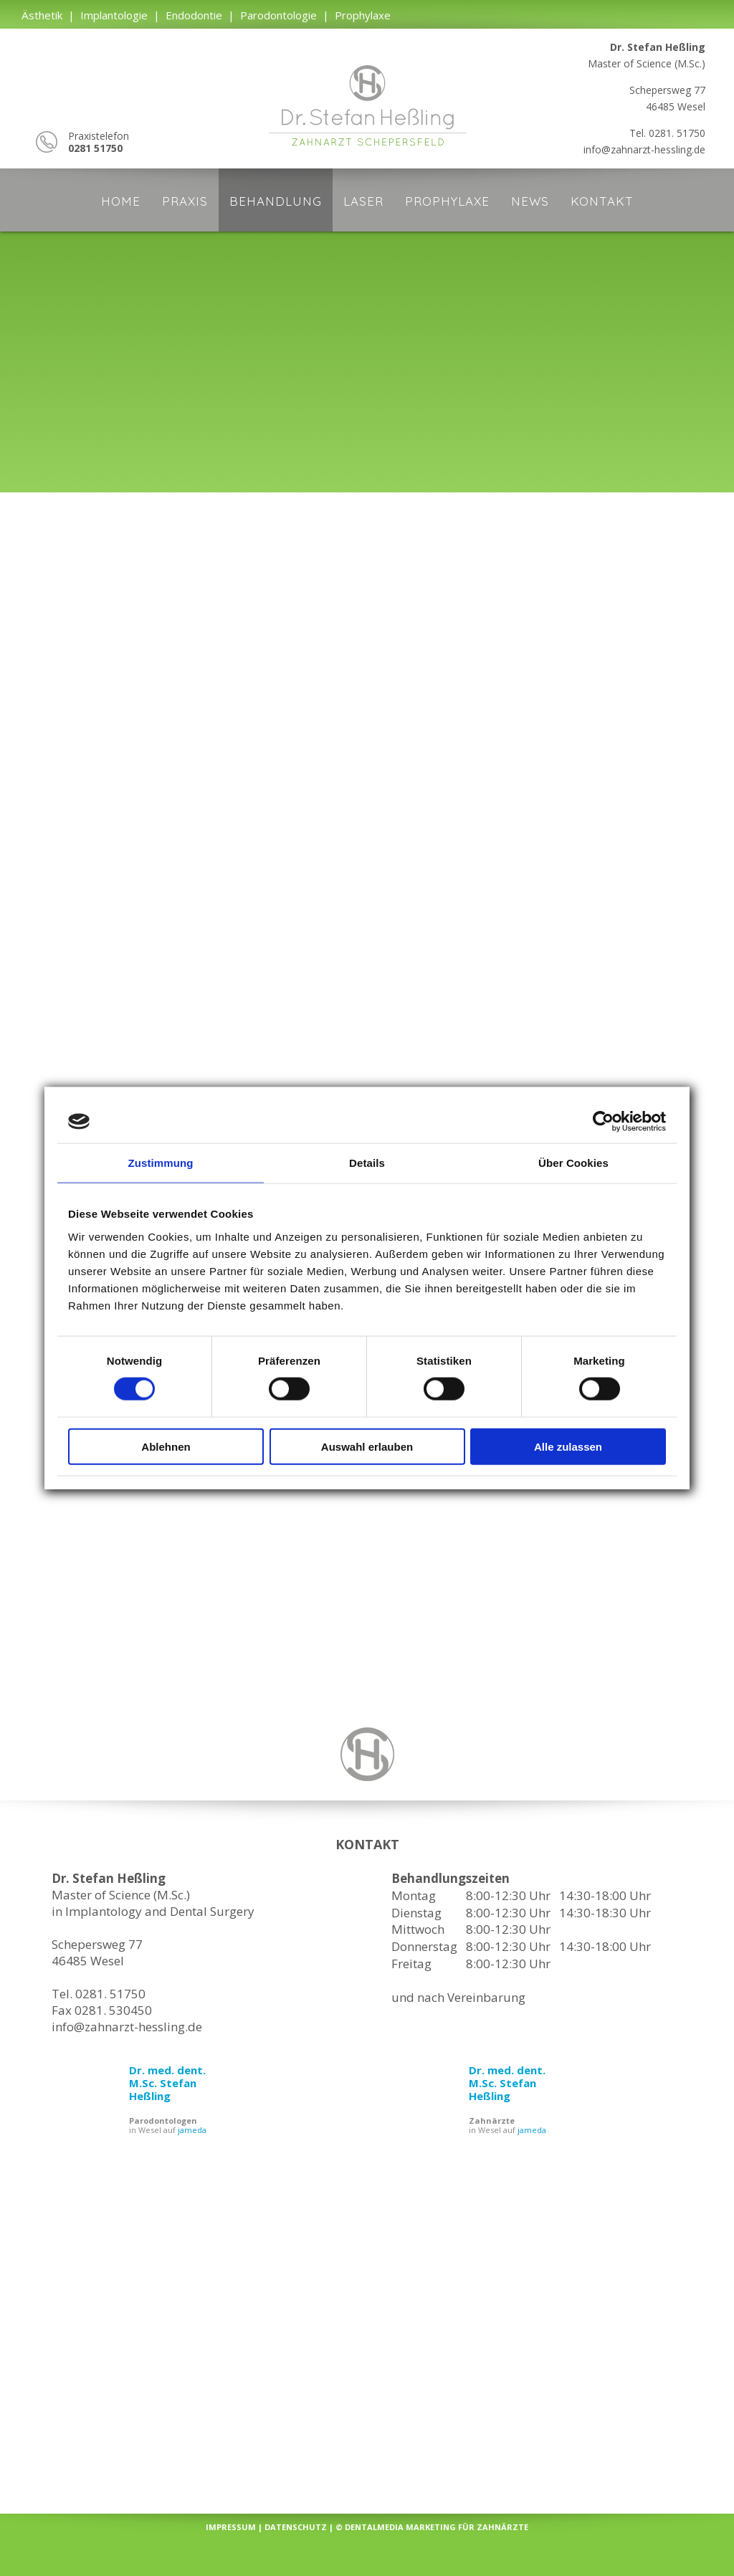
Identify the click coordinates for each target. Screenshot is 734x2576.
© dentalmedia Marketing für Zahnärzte (431, 2527)
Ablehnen (165, 1446)
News (530, 201)
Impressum (231, 2527)
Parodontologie (278, 15)
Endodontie (194, 15)
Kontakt (602, 201)
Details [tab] (367, 1163)
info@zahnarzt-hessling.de (644, 149)
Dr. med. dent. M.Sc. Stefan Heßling (167, 2083)
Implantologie (114, 15)
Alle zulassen (568, 1446)
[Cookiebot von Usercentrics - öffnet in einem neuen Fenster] (603, 1121)
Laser (363, 201)
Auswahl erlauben (367, 1446)
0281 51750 (95, 148)
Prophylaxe (363, 15)
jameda (192, 2129)
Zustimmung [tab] (161, 1163)
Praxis (185, 201)
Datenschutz (295, 2527)
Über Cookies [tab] (573, 1163)
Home (120, 201)
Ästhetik (42, 15)
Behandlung (275, 201)
